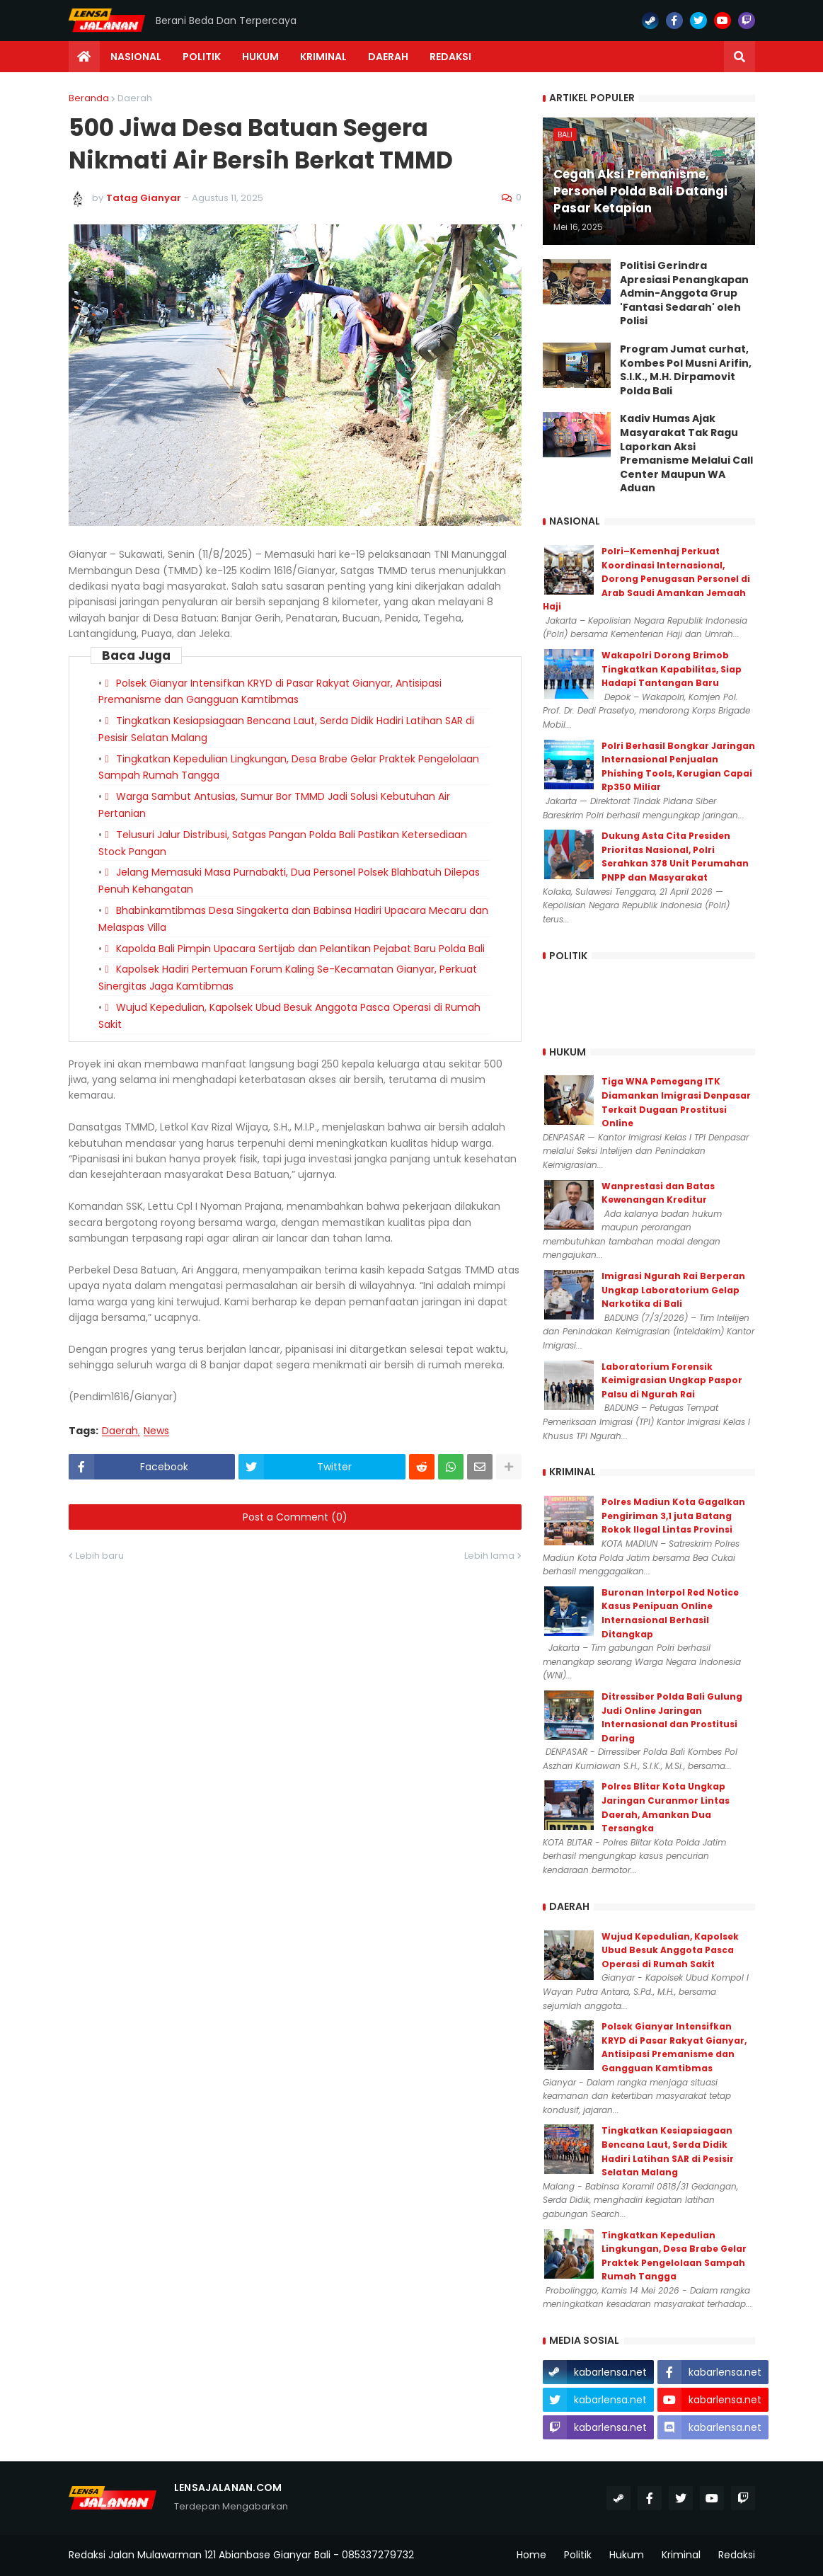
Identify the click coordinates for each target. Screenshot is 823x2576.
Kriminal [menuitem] (323, 57)
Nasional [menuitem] (135, 57)
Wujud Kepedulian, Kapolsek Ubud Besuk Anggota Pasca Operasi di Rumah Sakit (670, 1950)
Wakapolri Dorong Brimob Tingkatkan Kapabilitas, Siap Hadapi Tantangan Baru (672, 669)
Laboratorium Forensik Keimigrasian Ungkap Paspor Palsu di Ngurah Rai (672, 1380)
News (156, 1431)
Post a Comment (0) (295, 1517)
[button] (739, 56)
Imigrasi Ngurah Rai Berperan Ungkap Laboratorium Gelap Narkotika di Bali (673, 1290)
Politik (578, 2555)
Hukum (626, 2555)
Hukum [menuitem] (260, 57)
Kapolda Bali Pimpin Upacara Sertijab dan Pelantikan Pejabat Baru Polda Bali (300, 948)
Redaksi (736, 2555)
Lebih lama (489, 1555)
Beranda (89, 98)
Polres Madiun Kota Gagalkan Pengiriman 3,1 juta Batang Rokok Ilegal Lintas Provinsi (673, 1515)
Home (531, 2555)
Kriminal (681, 2555)
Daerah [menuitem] (388, 57)
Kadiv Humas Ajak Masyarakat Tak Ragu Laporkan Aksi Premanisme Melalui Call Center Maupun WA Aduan (686, 453)
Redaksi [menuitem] (450, 57)
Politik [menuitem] (202, 57)
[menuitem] (84, 56)
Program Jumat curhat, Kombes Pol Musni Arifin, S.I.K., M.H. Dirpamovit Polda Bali (686, 370)
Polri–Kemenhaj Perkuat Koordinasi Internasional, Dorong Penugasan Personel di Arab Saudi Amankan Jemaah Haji (646, 578)
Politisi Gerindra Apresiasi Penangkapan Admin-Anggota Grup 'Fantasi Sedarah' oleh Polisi (684, 293)
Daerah (134, 98)
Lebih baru (100, 1555)
